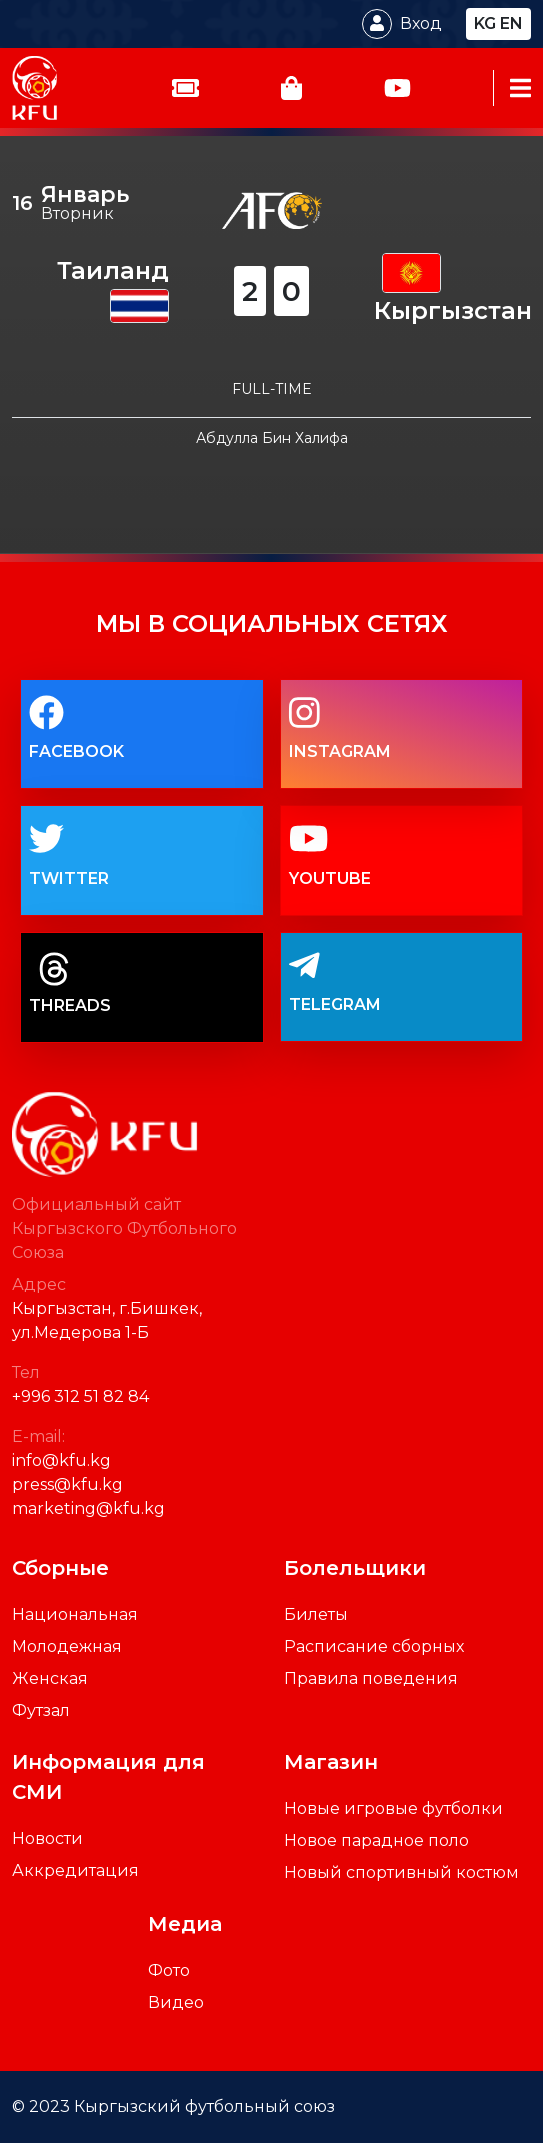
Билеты (316, 1614)
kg (485, 23)
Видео (176, 2002)
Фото (169, 1970)
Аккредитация (75, 1870)
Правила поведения (371, 1678)
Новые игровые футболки (393, 1808)
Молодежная (67, 1646)
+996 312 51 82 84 (80, 1396)
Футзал (41, 1710)
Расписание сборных (374, 1646)
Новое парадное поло (376, 1840)
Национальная (75, 1614)
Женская (50, 1678)
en (511, 23)
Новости (47, 1838)
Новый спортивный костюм (401, 1872)
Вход (421, 23)
